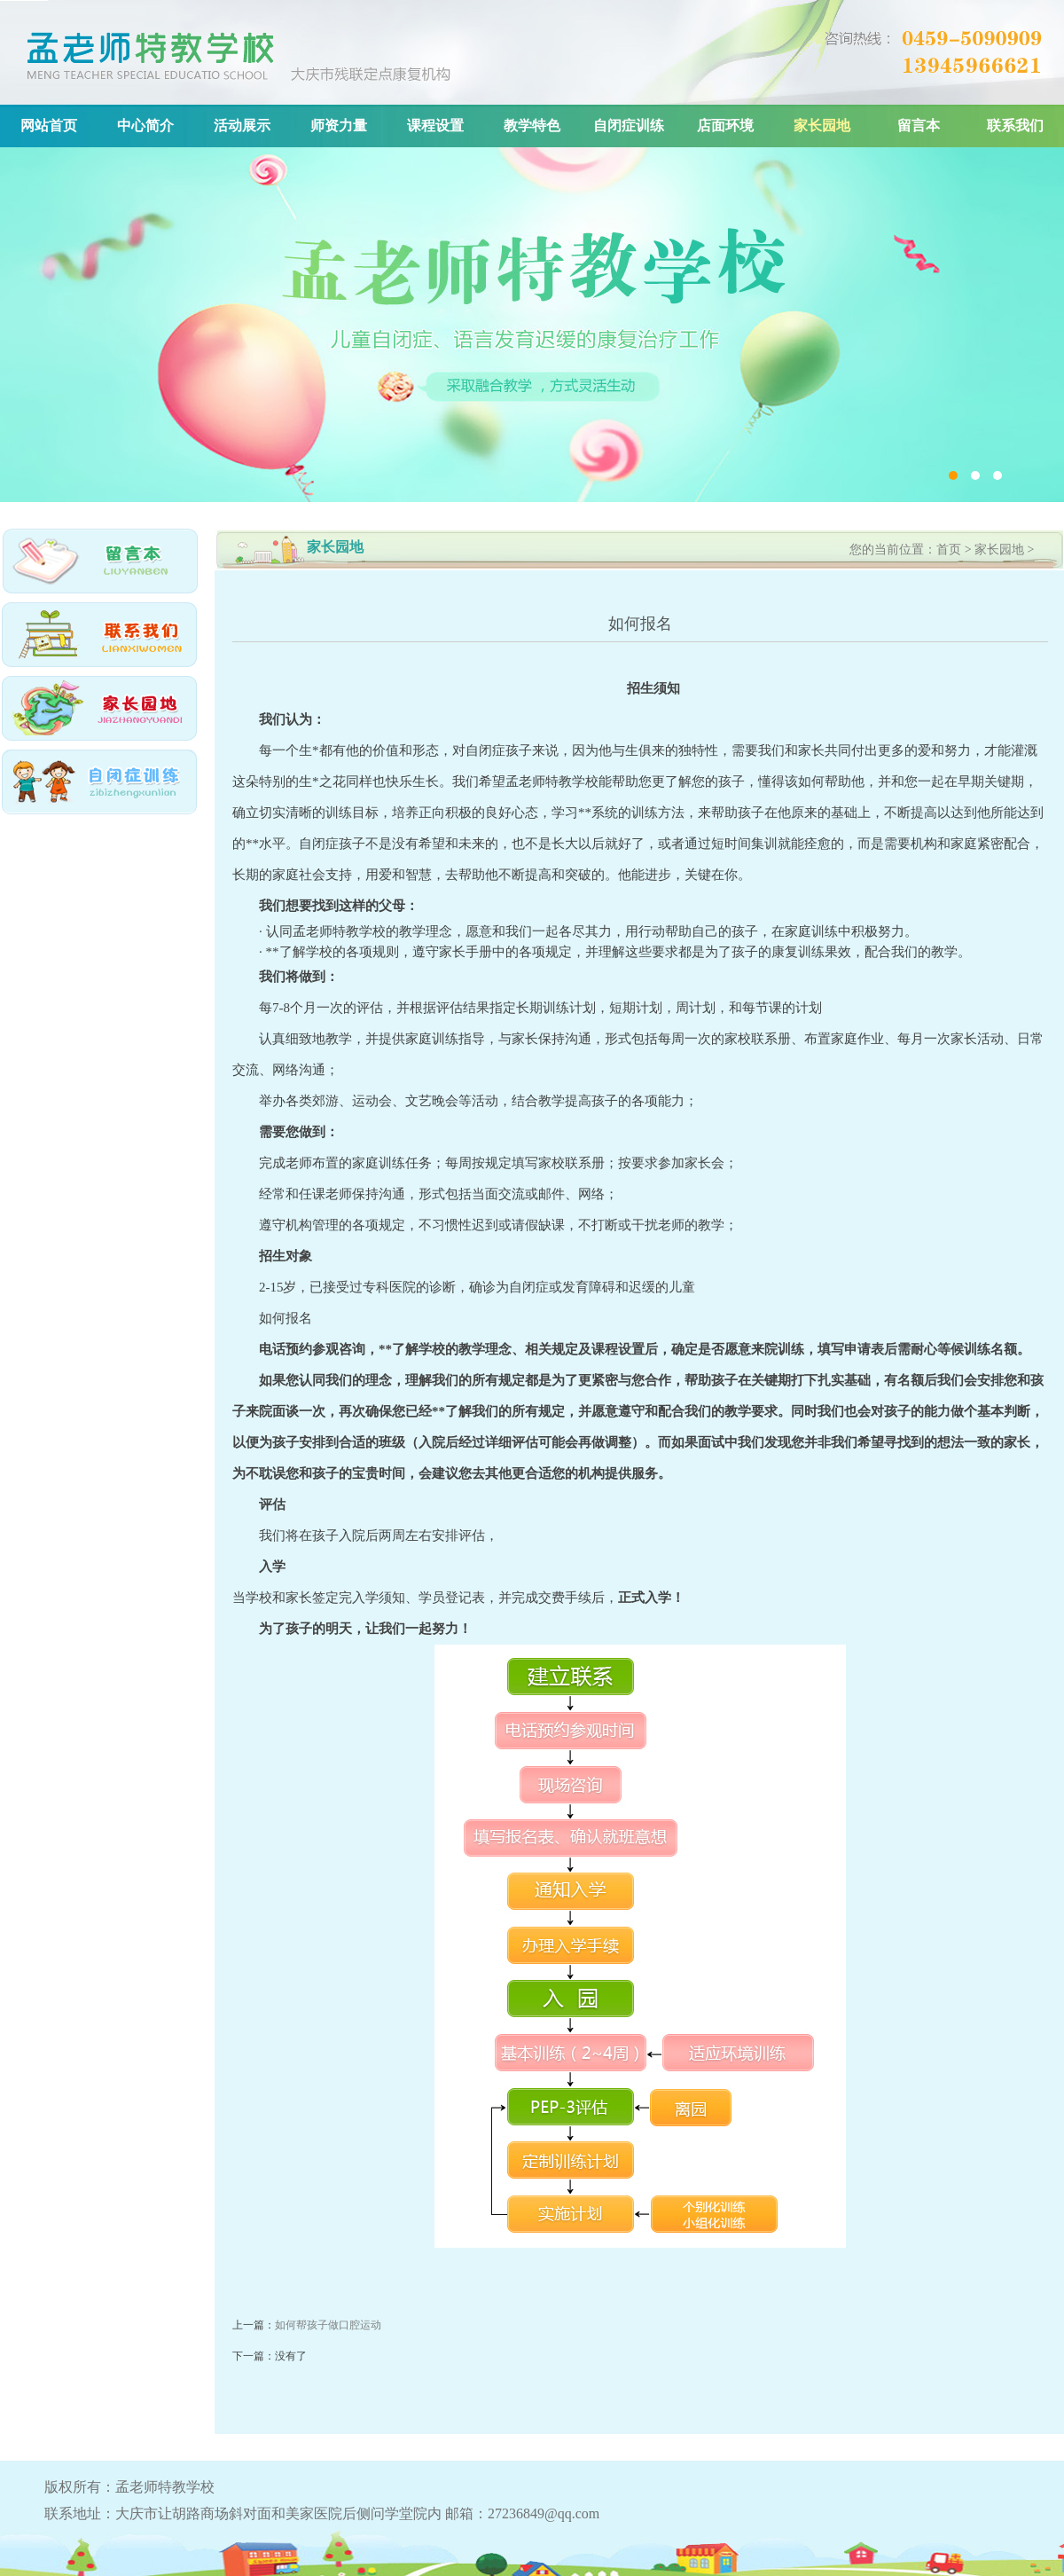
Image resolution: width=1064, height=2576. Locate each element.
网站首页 (48, 125)
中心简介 (145, 125)
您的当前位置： (892, 549)
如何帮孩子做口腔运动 (328, 2325)
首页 (948, 549)
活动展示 (242, 125)
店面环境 (725, 125)
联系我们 (1015, 125)
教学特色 (532, 125)
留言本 (918, 125)
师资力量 (338, 125)
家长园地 (822, 125)
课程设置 (435, 125)
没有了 (291, 2356)
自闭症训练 (628, 125)
